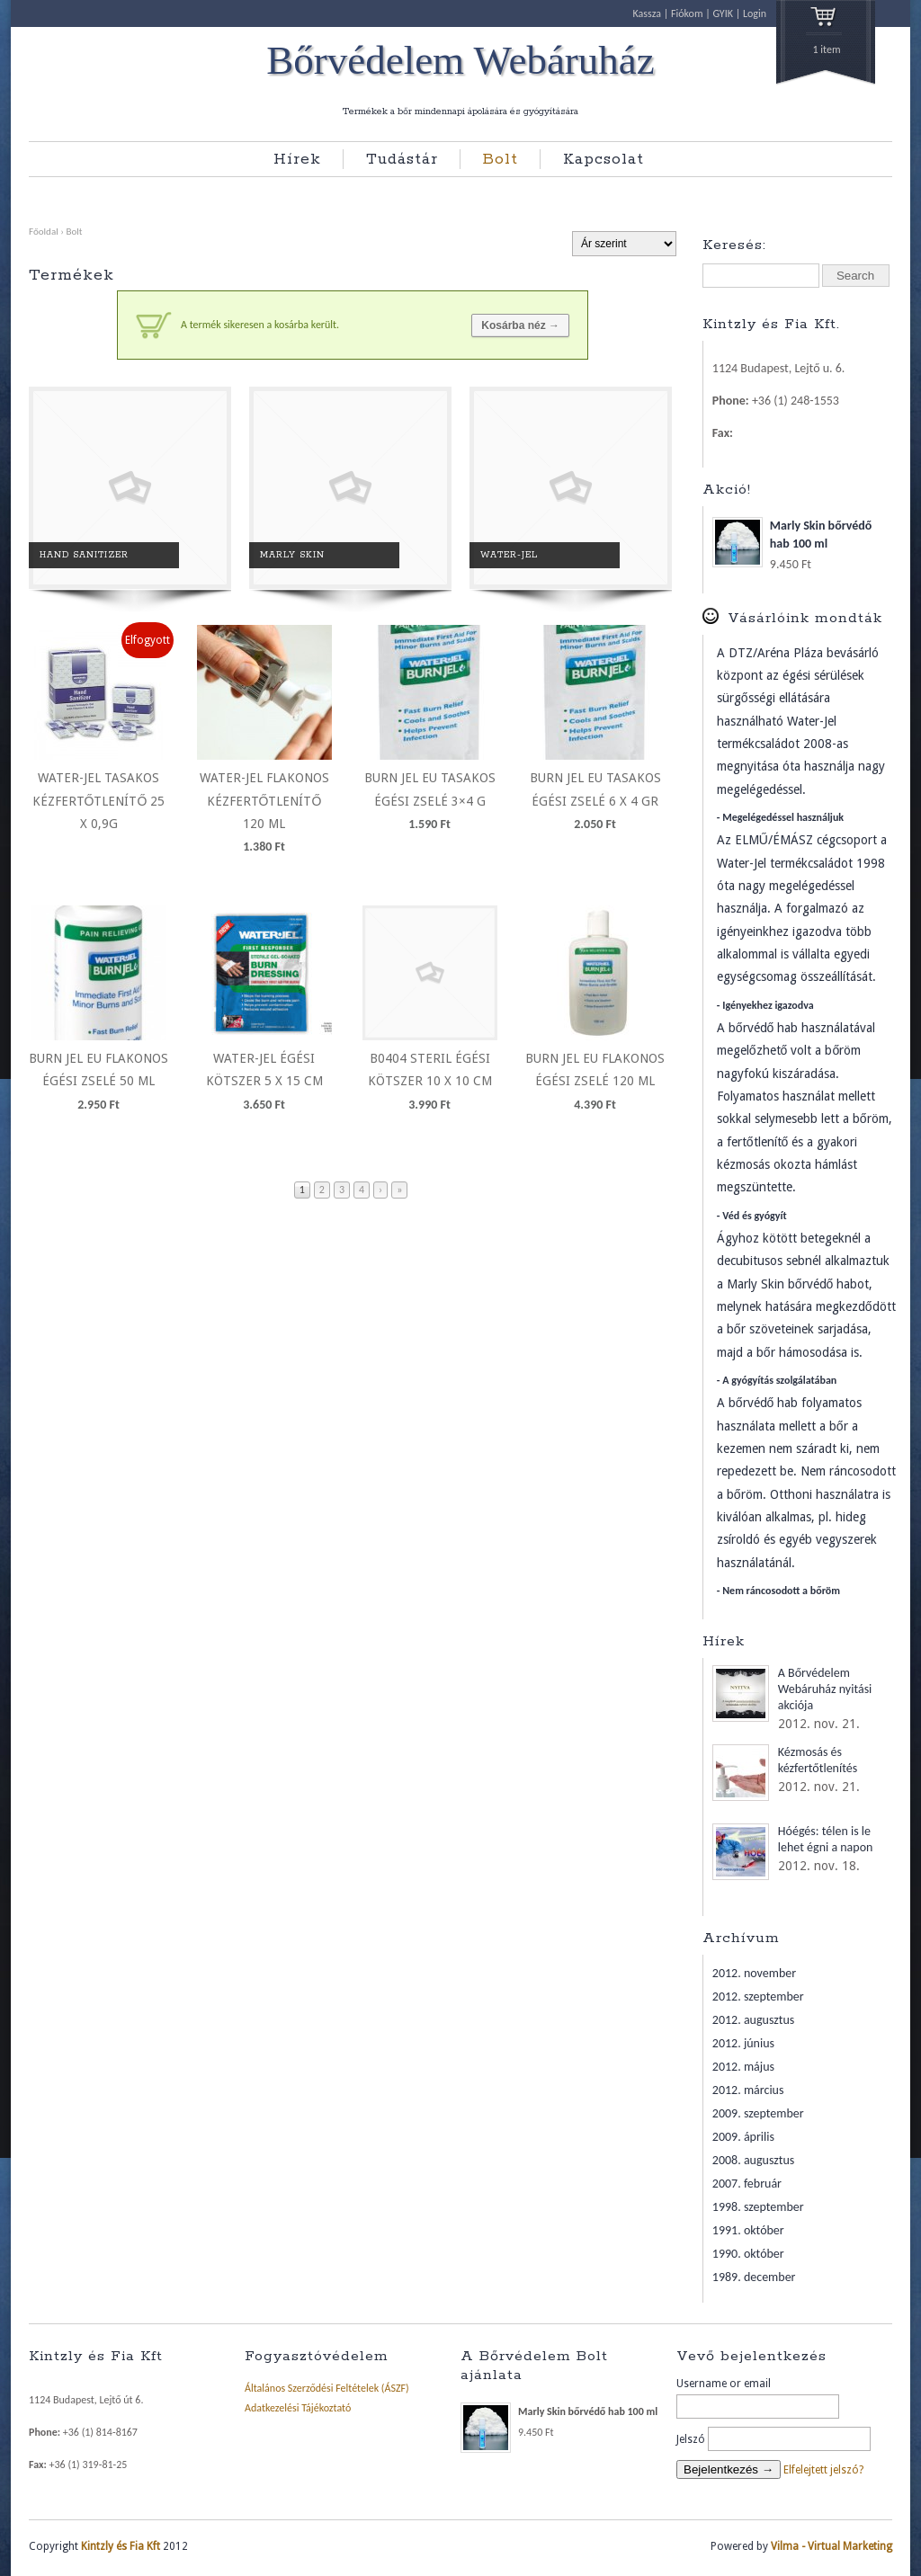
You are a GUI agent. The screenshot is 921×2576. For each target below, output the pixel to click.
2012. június (743, 2043)
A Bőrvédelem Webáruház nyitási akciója (825, 1689)
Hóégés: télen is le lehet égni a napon (825, 1839)
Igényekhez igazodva (767, 1005)
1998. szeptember (758, 2207)
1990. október (748, 2253)
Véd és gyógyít (754, 1215)
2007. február (747, 2183)
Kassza (647, 13)
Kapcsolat (603, 159)
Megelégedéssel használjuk (783, 817)
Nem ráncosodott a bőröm (781, 1590)
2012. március (748, 2090)
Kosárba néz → (520, 325)
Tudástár (402, 159)
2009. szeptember (758, 2113)
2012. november (754, 1973)
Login (754, 13)
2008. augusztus (753, 2160)
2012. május (743, 2066)
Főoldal (43, 231)
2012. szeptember (758, 1996)
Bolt (500, 159)
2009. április (743, 2136)
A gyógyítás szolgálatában (779, 1380)
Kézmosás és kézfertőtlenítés (817, 1760)
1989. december (754, 2277)
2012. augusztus (753, 2020)
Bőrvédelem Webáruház (460, 61)
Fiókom (687, 13)
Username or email (723, 2383)
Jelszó (690, 2439)
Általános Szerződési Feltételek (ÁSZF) (327, 2388)
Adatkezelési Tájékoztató (298, 2408)
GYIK (722, 13)
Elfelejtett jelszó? (823, 2470)
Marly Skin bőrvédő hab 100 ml (792, 535)
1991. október (748, 2230)
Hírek (297, 159)
